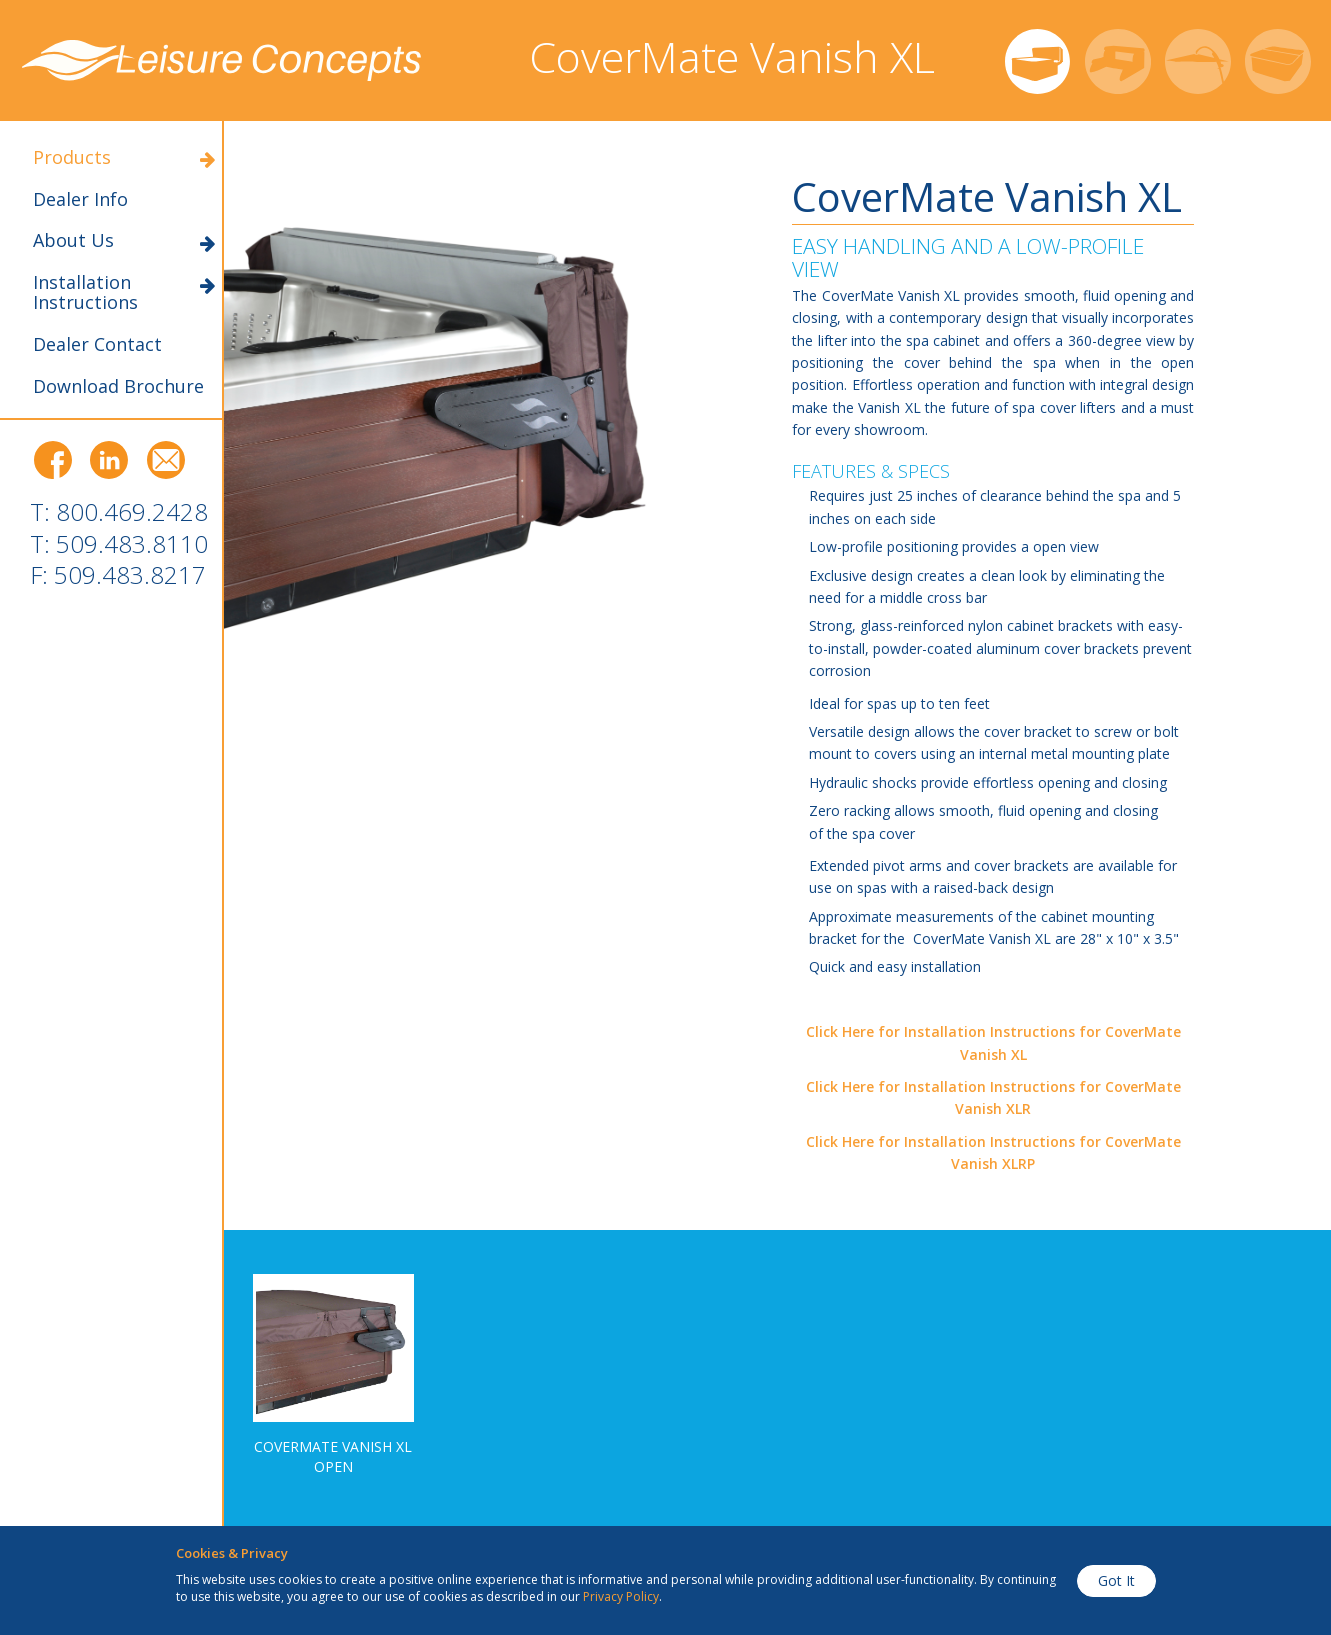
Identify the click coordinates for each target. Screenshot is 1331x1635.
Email (166, 460)
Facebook (52, 460)
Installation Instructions (124, 293)
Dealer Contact (97, 345)
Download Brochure (118, 387)
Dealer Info (80, 200)
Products (124, 158)
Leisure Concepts (222, 60)
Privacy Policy (621, 1596)
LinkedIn (109, 460)
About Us (124, 241)
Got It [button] (1116, 1580)
